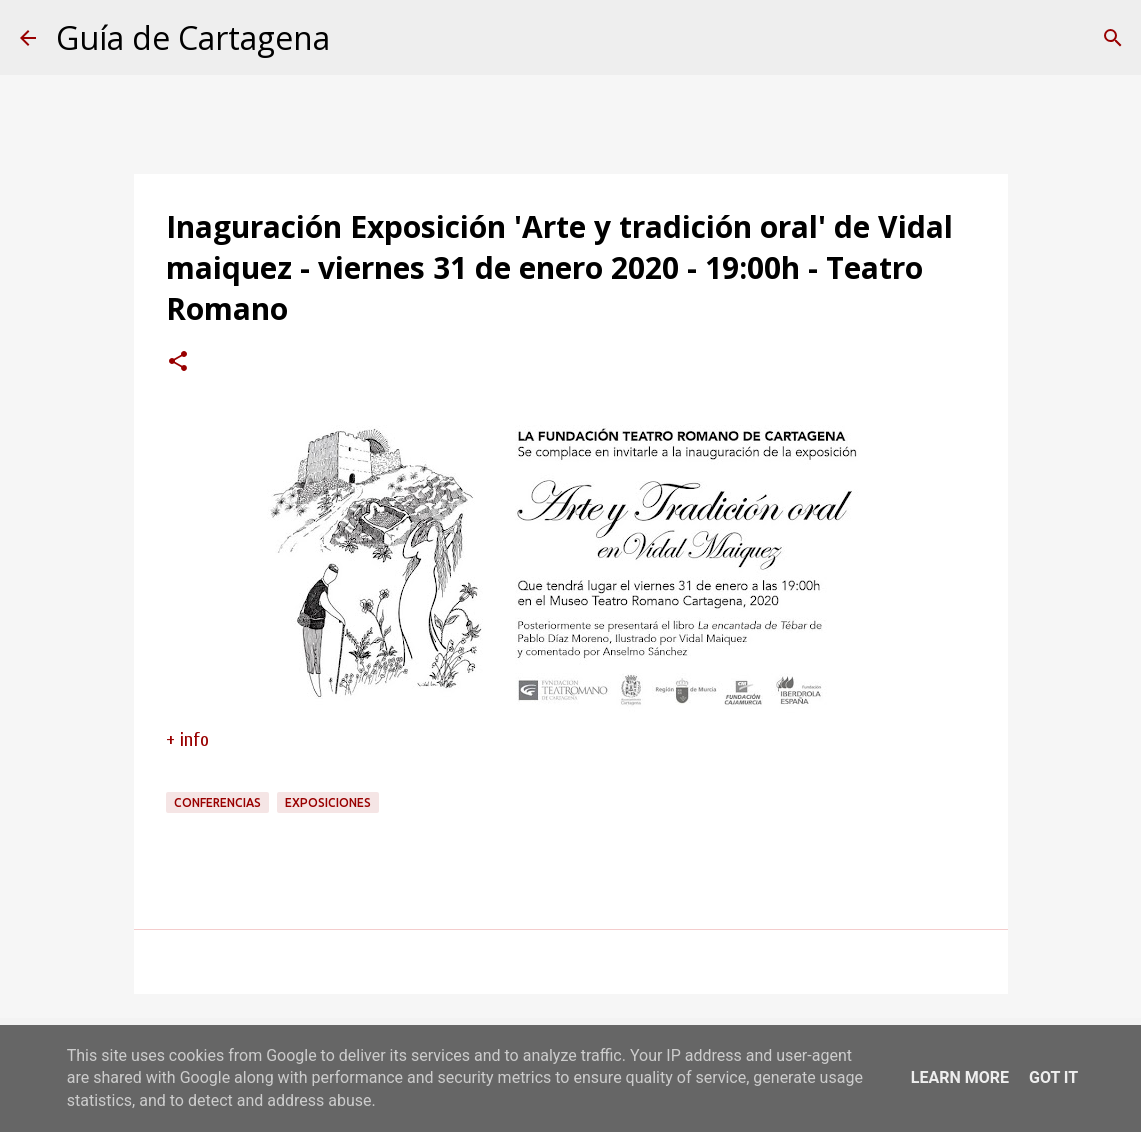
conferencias (217, 802)
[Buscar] (1113, 38)
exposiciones (328, 802)
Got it (1053, 1077)
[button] (178, 363)
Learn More (960, 1077)
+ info (187, 739)
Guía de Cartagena (193, 37)
